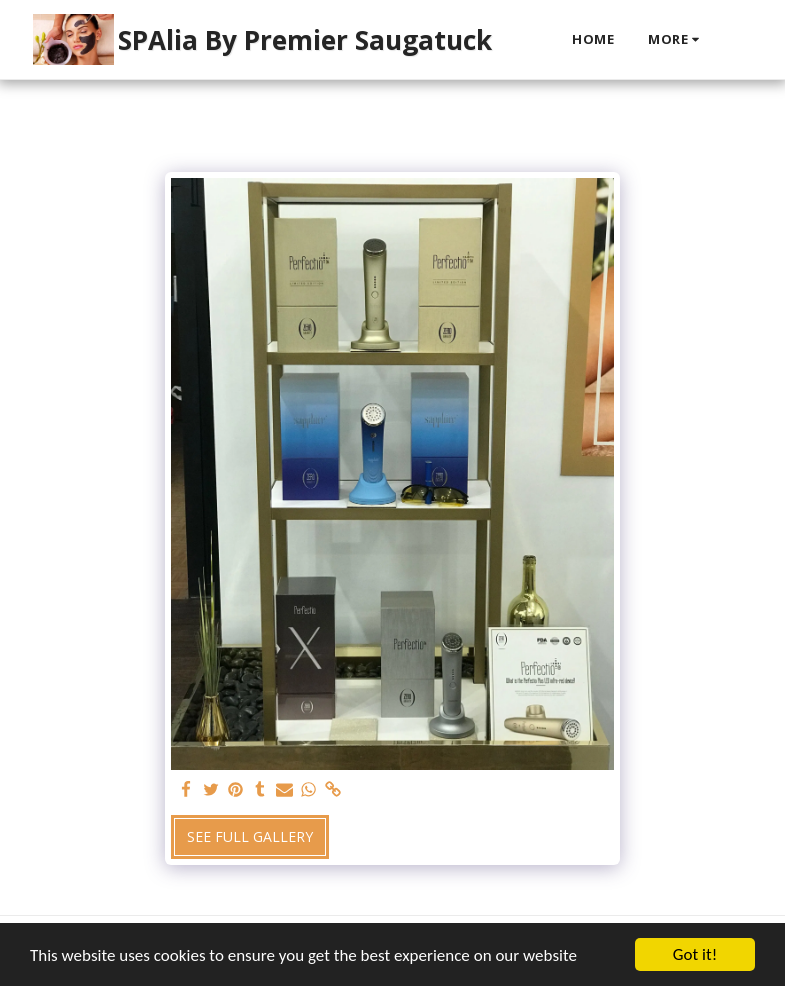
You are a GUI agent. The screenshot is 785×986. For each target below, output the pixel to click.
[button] (737, 40)
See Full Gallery (250, 836)
